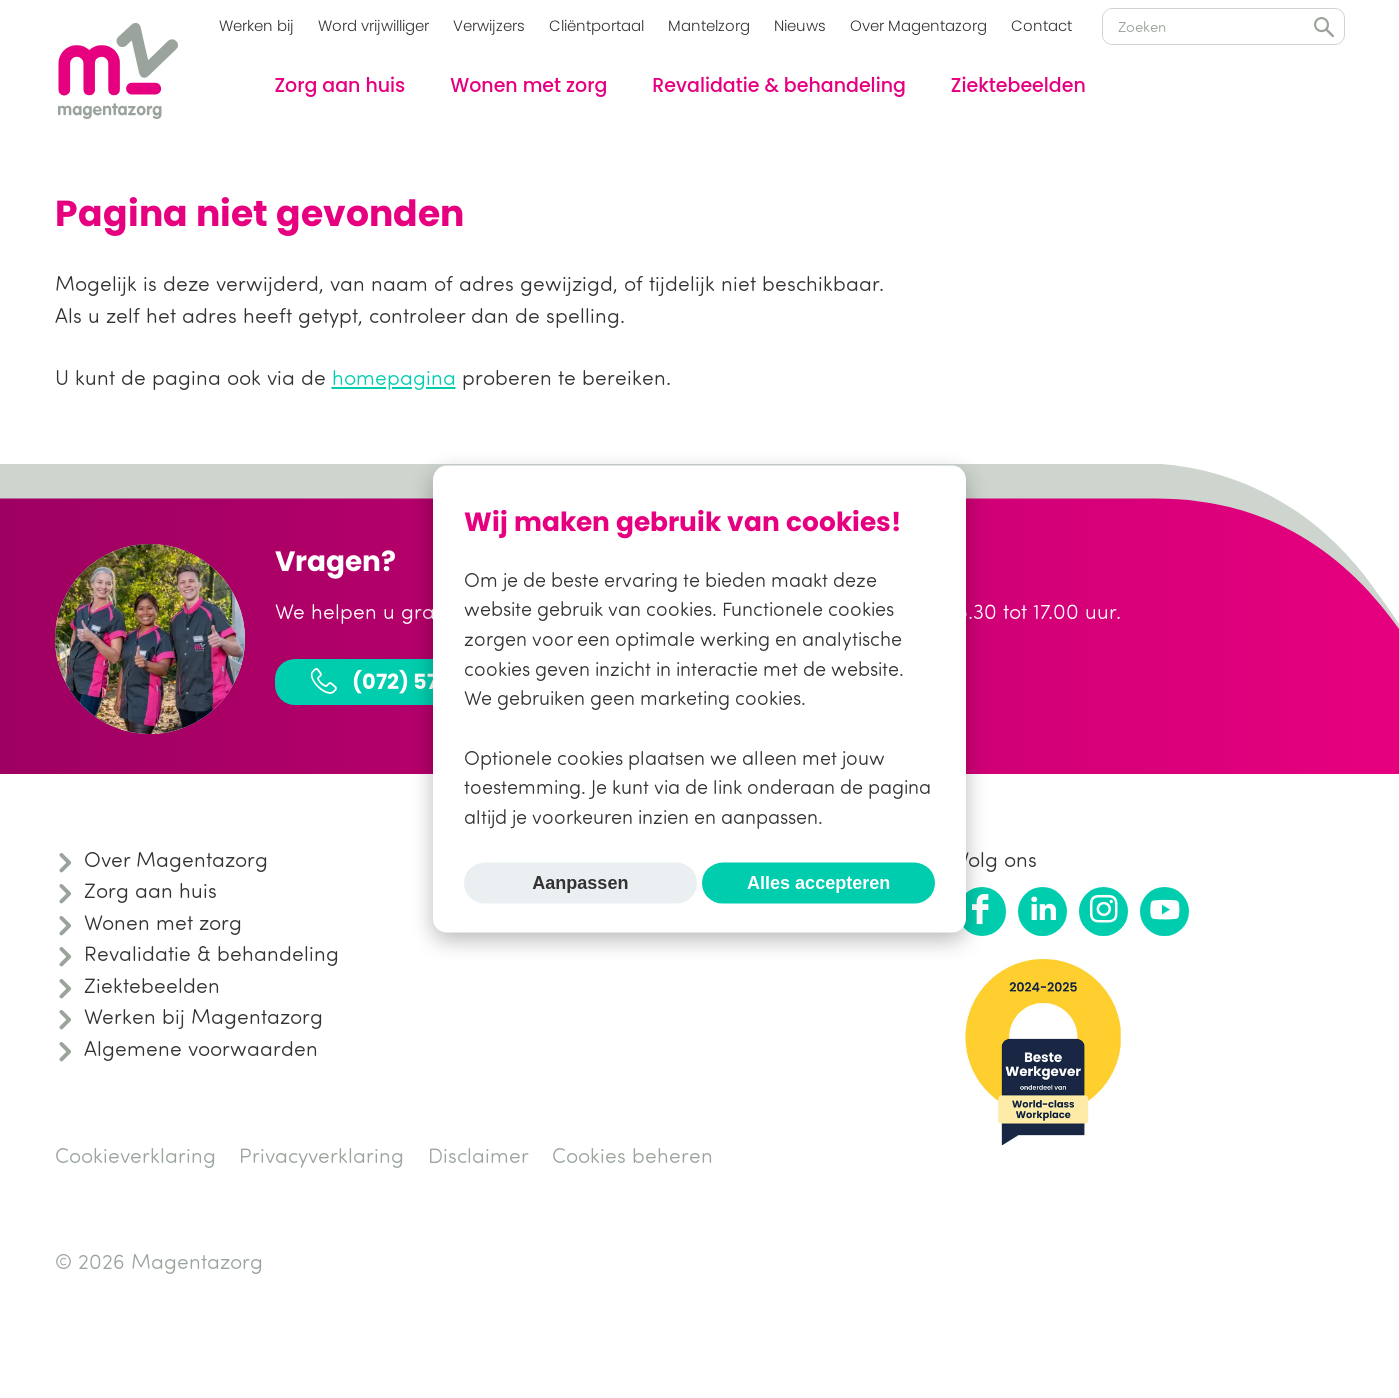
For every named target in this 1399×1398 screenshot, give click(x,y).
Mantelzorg (709, 25)
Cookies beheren (632, 1155)
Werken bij (256, 25)
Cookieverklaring (135, 1155)
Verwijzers (489, 25)
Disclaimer (478, 1155)
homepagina (394, 377)
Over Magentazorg (918, 25)
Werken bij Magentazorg (203, 1016)
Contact (1041, 25)
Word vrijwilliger (373, 25)
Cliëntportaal (596, 25)
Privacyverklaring (321, 1155)
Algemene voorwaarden (201, 1048)
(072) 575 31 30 (406, 680)
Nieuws (800, 25)
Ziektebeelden (1018, 85)
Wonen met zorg (528, 85)
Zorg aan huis (340, 85)
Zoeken (1324, 27)
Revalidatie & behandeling (779, 85)
